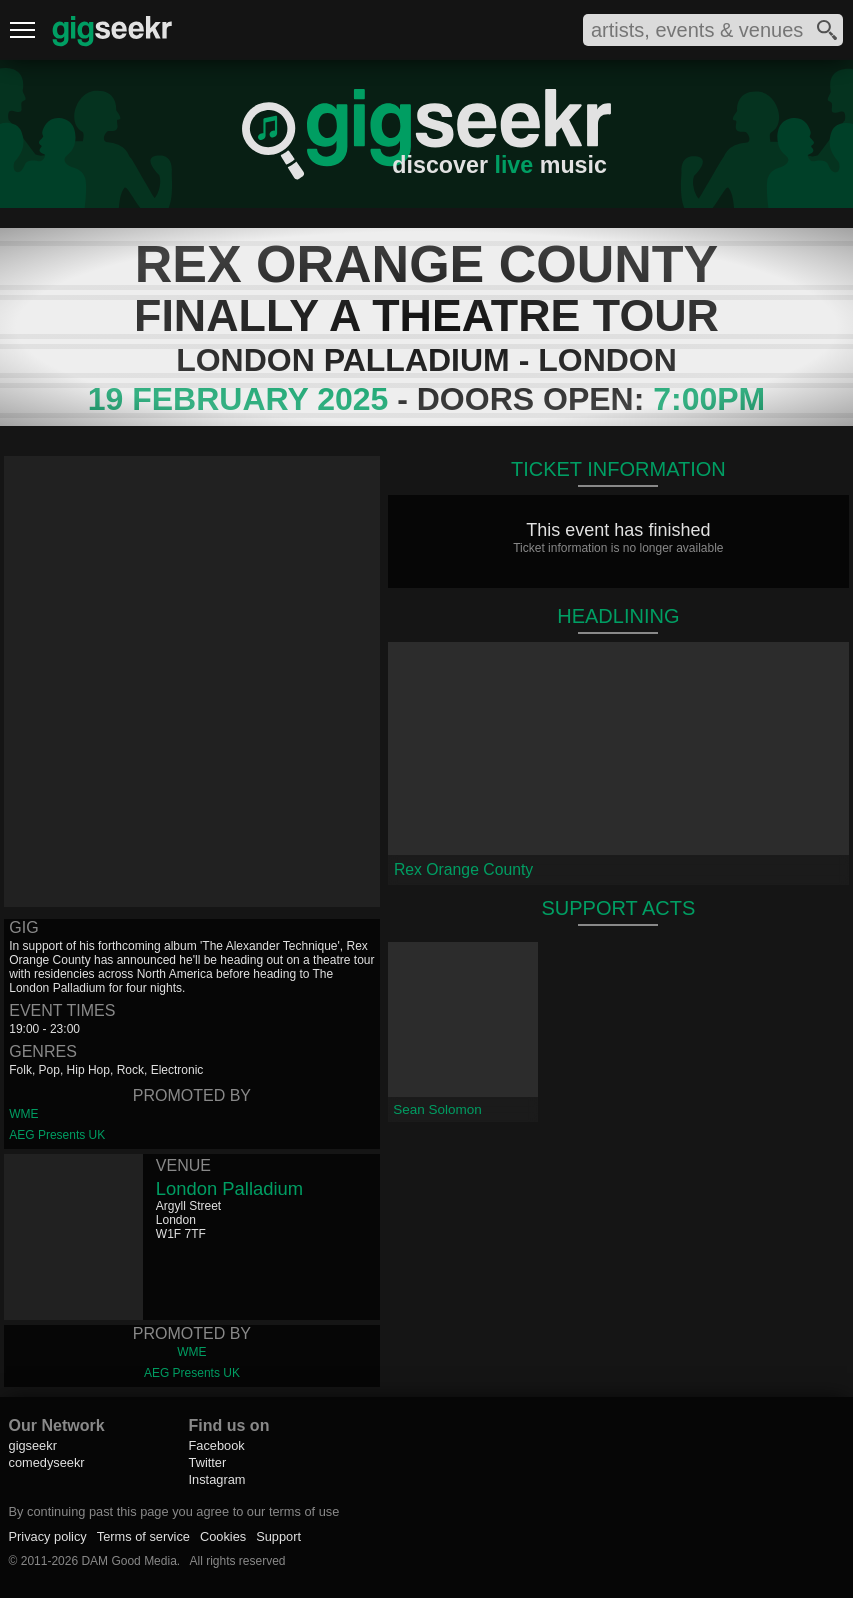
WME (23, 1114)
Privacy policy (48, 1536)
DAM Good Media (128, 1561)
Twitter (208, 1462)
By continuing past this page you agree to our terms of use (174, 1511)
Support (278, 1536)
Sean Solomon (437, 1109)
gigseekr (33, 1445)
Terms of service (143, 1536)
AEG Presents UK (57, 1135)
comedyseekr (47, 1462)
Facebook (217, 1445)
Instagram (217, 1479)
